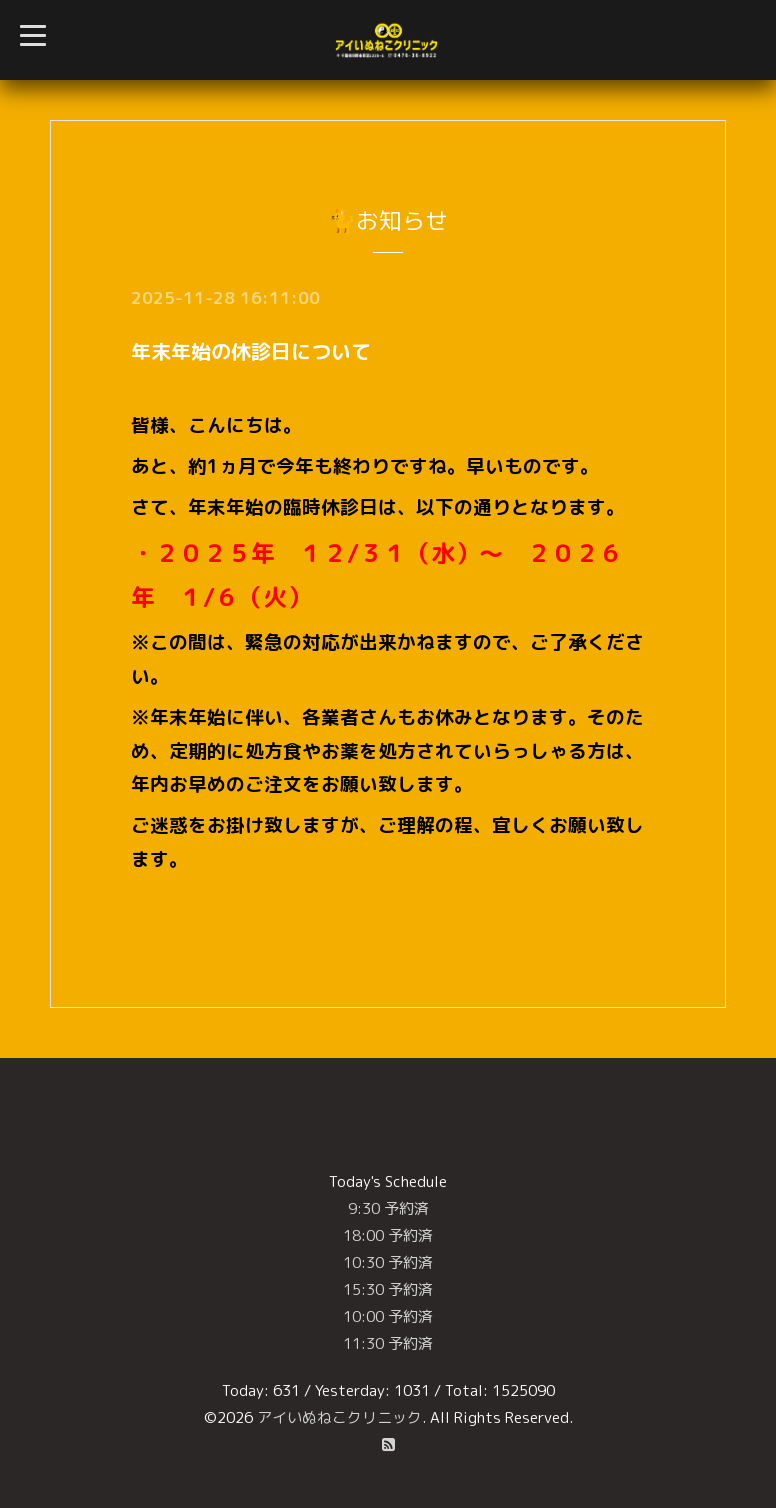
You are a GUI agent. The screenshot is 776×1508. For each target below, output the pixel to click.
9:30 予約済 (388, 1208)
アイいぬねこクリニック (339, 1417)
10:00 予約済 (388, 1316)
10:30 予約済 (388, 1262)
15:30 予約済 (388, 1289)
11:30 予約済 (388, 1343)
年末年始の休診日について (251, 351)
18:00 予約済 (388, 1235)
